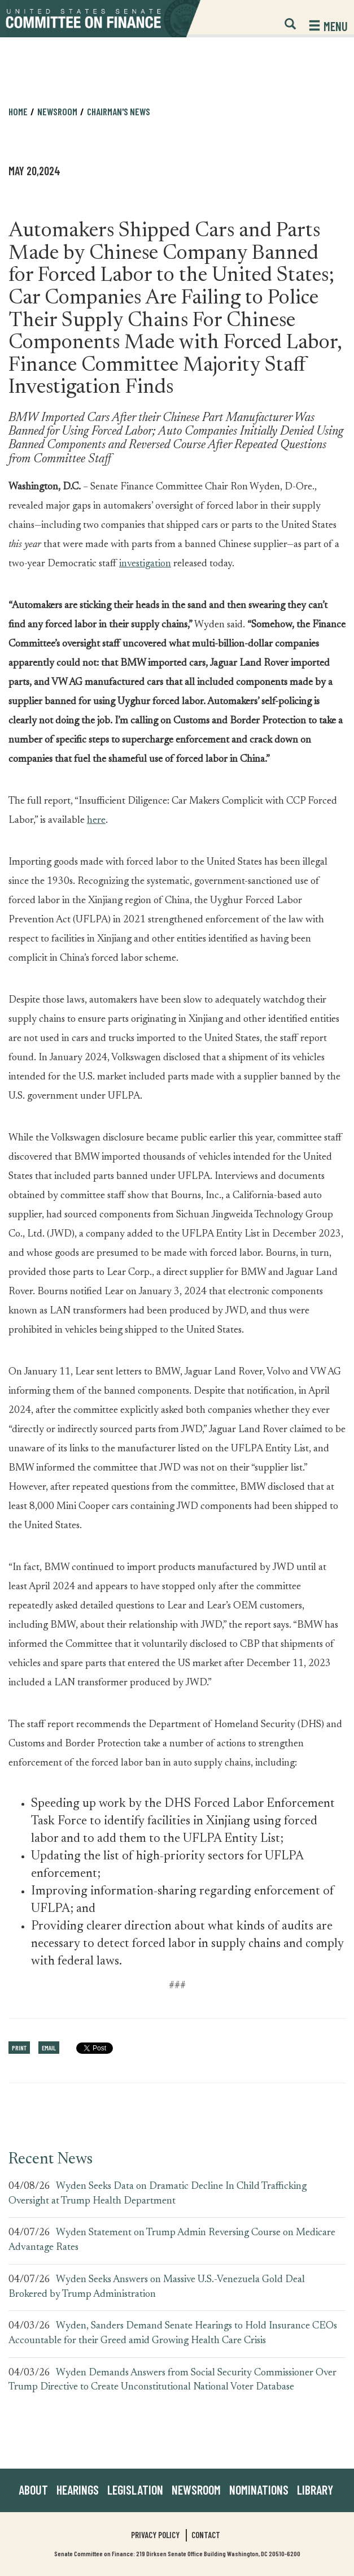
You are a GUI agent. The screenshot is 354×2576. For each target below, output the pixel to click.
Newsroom (57, 111)
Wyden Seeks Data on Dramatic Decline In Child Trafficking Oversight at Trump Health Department (157, 2194)
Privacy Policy (155, 2535)
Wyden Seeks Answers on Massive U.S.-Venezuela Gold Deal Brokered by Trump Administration (156, 2287)
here (96, 821)
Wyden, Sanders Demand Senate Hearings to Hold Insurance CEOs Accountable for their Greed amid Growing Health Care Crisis (172, 2333)
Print (19, 2048)
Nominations (259, 2489)
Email (49, 2048)
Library (315, 2489)
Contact (205, 2535)
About (33, 2489)
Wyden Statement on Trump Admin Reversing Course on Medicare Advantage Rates (171, 2240)
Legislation (135, 2489)
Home (18, 111)
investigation (145, 564)
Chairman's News (118, 111)
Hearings (77, 2489)
